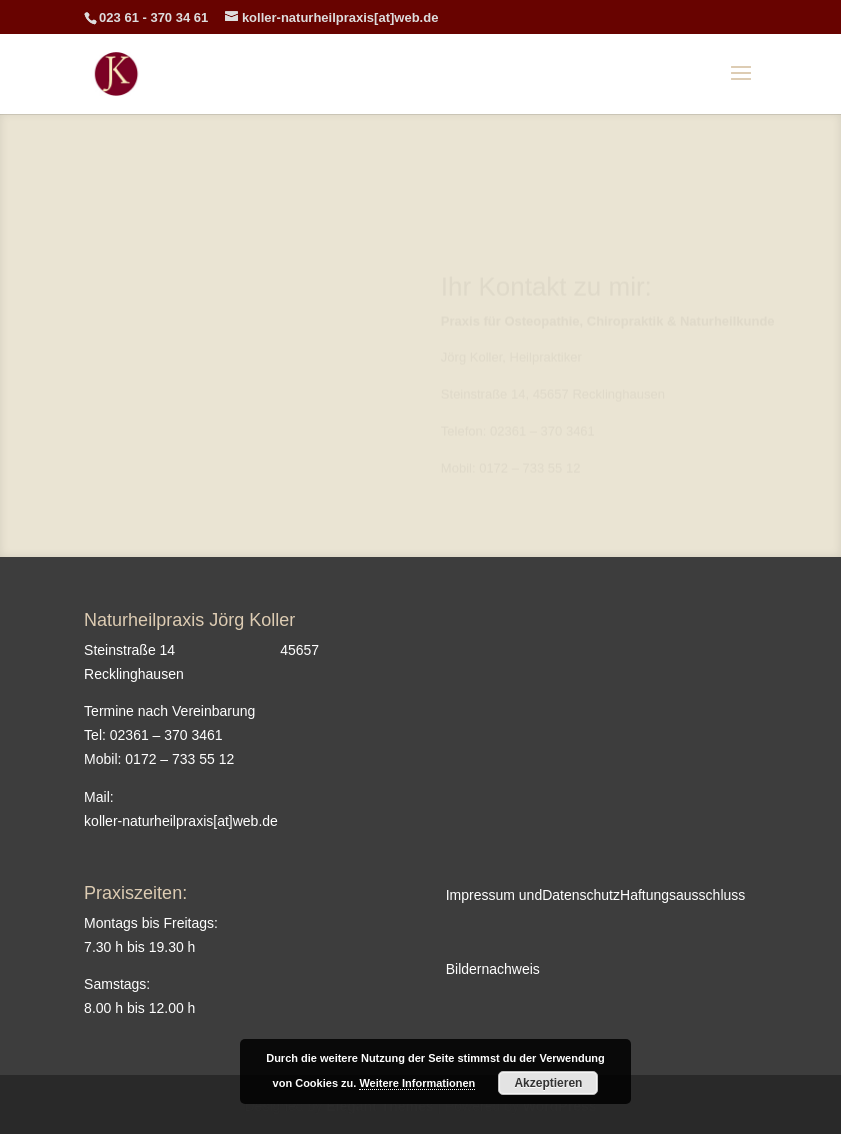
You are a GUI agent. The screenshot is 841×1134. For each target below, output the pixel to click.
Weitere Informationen (417, 1083)
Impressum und (494, 895)
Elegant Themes (379, 1106)
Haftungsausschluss (682, 895)
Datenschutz (581, 895)
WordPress (560, 1106)
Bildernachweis (493, 969)
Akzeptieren (548, 1083)
